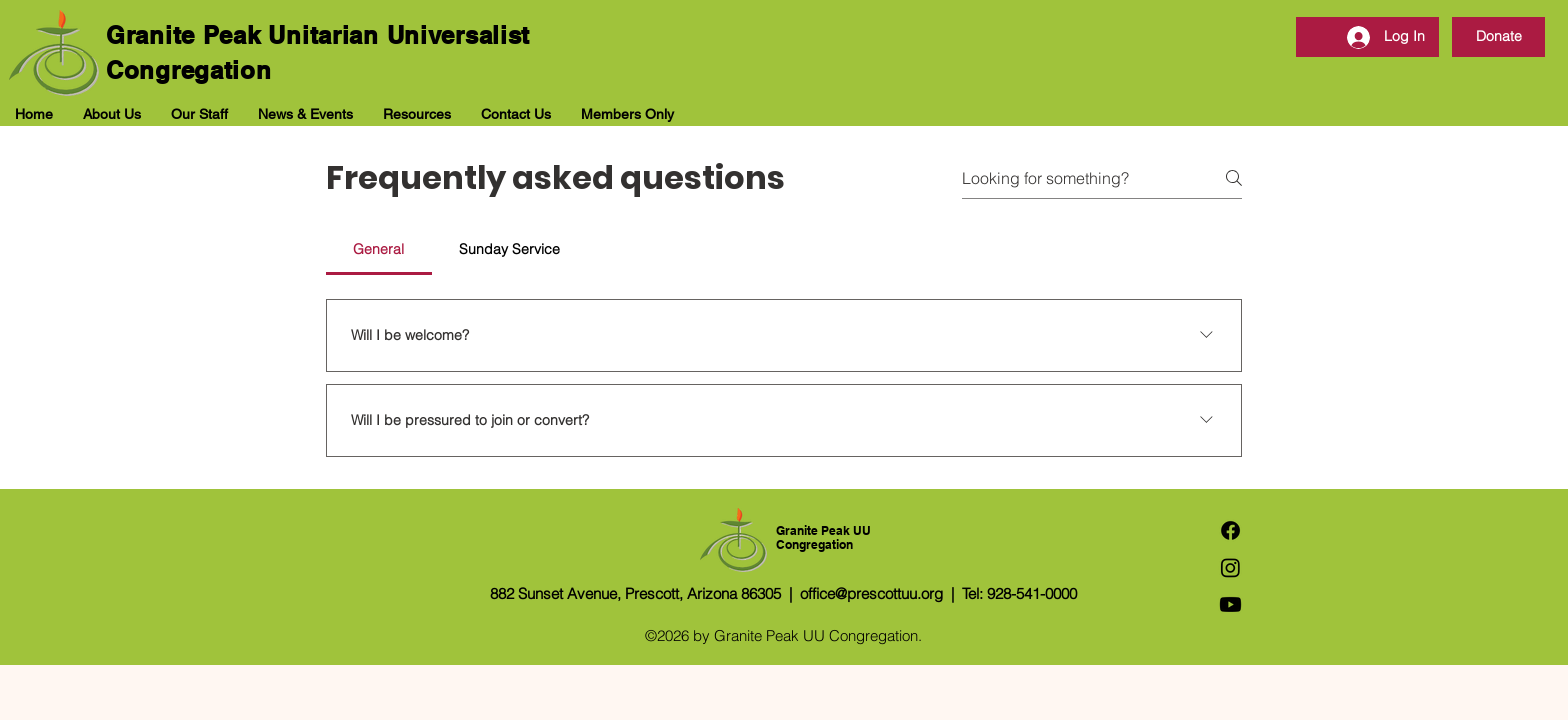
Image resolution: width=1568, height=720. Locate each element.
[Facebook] (1230, 530)
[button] (112, 114)
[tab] (379, 249)
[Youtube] (1230, 604)
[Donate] (1498, 37)
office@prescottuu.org (871, 593)
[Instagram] (1230, 567)
